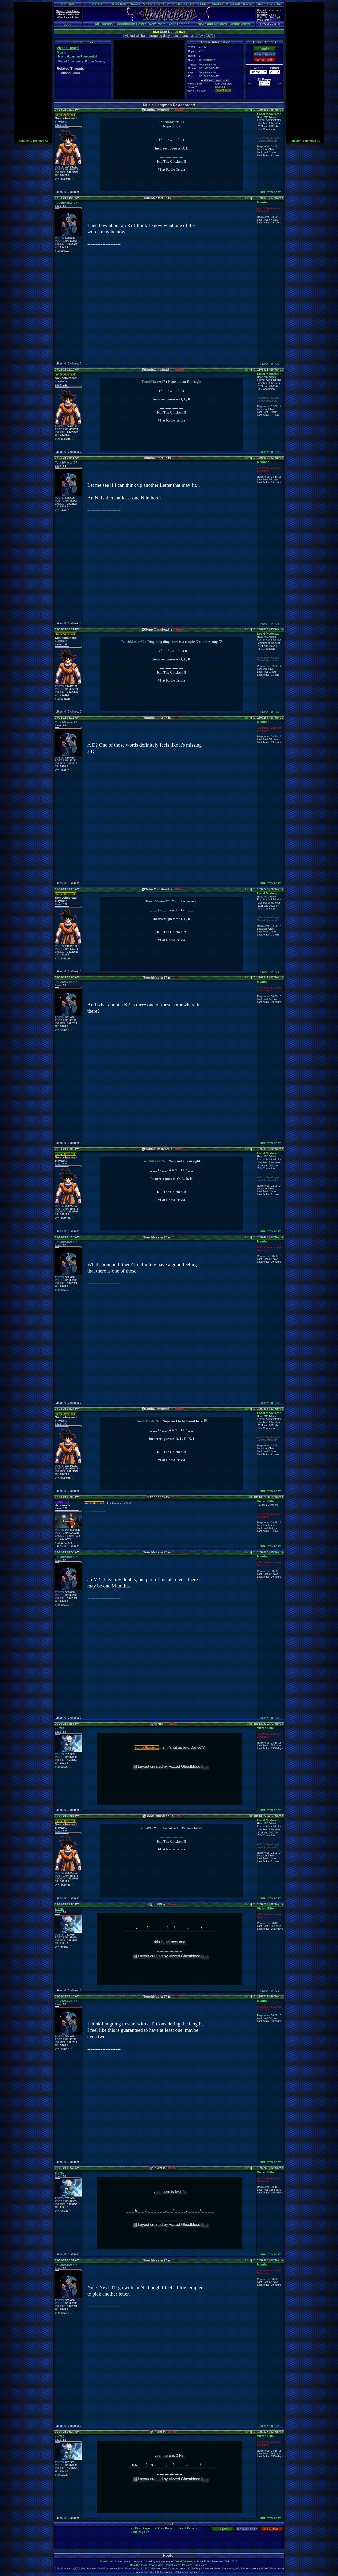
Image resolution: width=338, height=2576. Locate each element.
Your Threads (178, 24)
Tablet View (172, 2565)
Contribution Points (130, 24)
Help (280, 4)
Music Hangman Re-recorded (77, 56)
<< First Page (140, 2528)
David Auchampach (187, 2561)
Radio (247, 4)
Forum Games (94, 61)
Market (217, 4)
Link (248, 109)
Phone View (156, 2565)
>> (279, 83)
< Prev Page (163, 2528)
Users (271, 4)
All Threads (104, 24)
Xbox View (200, 2565)
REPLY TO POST (270, 192)
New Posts (157, 24)
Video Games (177, 4)
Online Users (240, 24)
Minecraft (233, 4)
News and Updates (212, 24)
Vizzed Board (153, 4)
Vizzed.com (100, 4)
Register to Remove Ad (33, 140)
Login (67, 24)
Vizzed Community (70, 61)
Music (62, 52)
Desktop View (138, 2565)
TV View (187, 2565)
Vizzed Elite (265, 1501)
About (261, 4)
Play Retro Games (126, 4)
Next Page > (188, 2528)
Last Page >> (140, 2532)
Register (67, 4)
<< (249, 83)
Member (263, 202)
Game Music (199, 4)
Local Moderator (269, 114)
